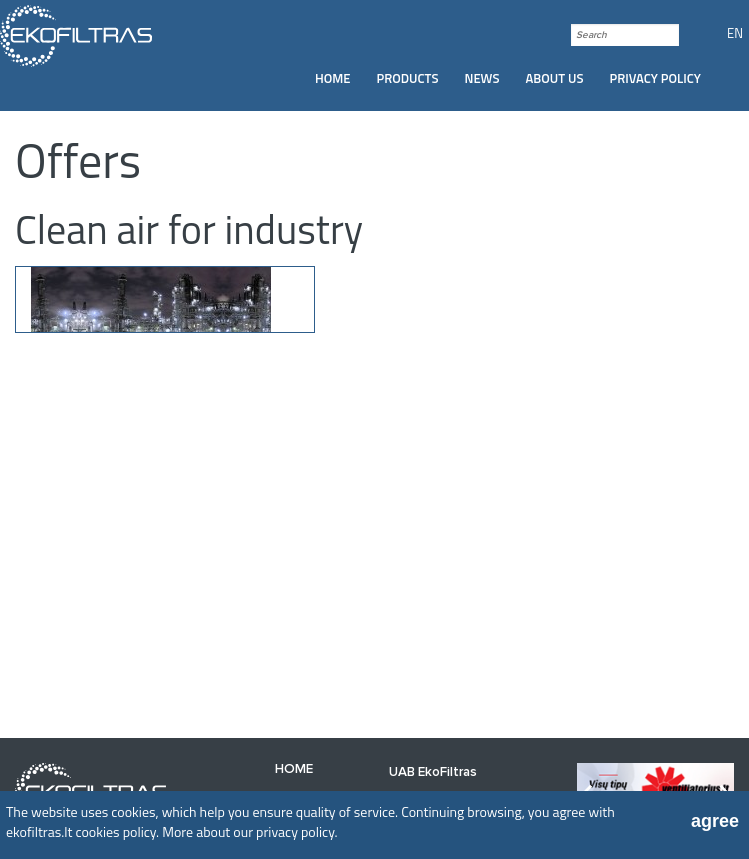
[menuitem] (333, 78)
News (482, 78)
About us (555, 78)
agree (715, 821)
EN (735, 33)
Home (333, 78)
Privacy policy (654, 78)
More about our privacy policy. (249, 831)
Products (408, 78)
